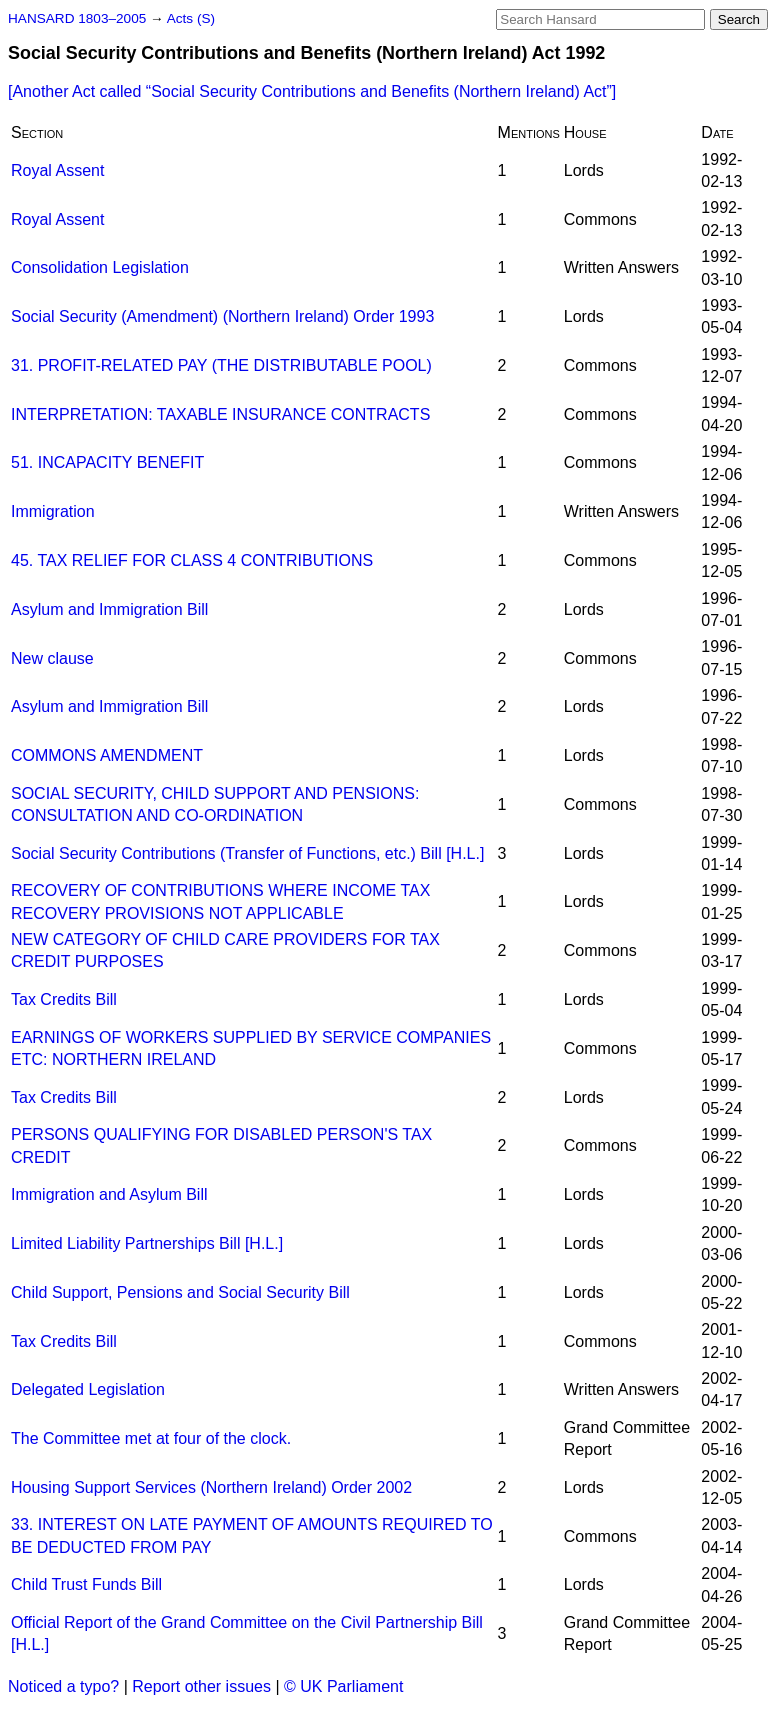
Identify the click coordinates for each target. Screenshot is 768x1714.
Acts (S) (191, 18)
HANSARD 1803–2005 (77, 18)
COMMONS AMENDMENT (107, 755)
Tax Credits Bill (64, 999)
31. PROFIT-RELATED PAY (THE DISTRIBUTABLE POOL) (221, 365)
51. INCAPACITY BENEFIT (107, 462)
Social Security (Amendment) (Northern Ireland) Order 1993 (222, 316)
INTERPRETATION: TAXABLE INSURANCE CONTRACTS (220, 414)
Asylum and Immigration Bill (109, 609)
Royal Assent (57, 170)
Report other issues (201, 1686)
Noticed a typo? (63, 1686)
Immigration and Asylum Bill (109, 1194)
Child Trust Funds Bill (86, 1584)
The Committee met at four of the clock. (151, 1438)
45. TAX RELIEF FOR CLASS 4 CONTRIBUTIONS (192, 560)
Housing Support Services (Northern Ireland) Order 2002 (211, 1487)
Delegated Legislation (88, 1389)
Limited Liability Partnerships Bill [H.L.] (147, 1243)
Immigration (53, 511)
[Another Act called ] (312, 91)
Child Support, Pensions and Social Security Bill (180, 1292)
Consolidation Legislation (100, 267)
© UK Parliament (343, 1686)
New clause (52, 658)
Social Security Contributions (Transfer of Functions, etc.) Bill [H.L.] (247, 853)
